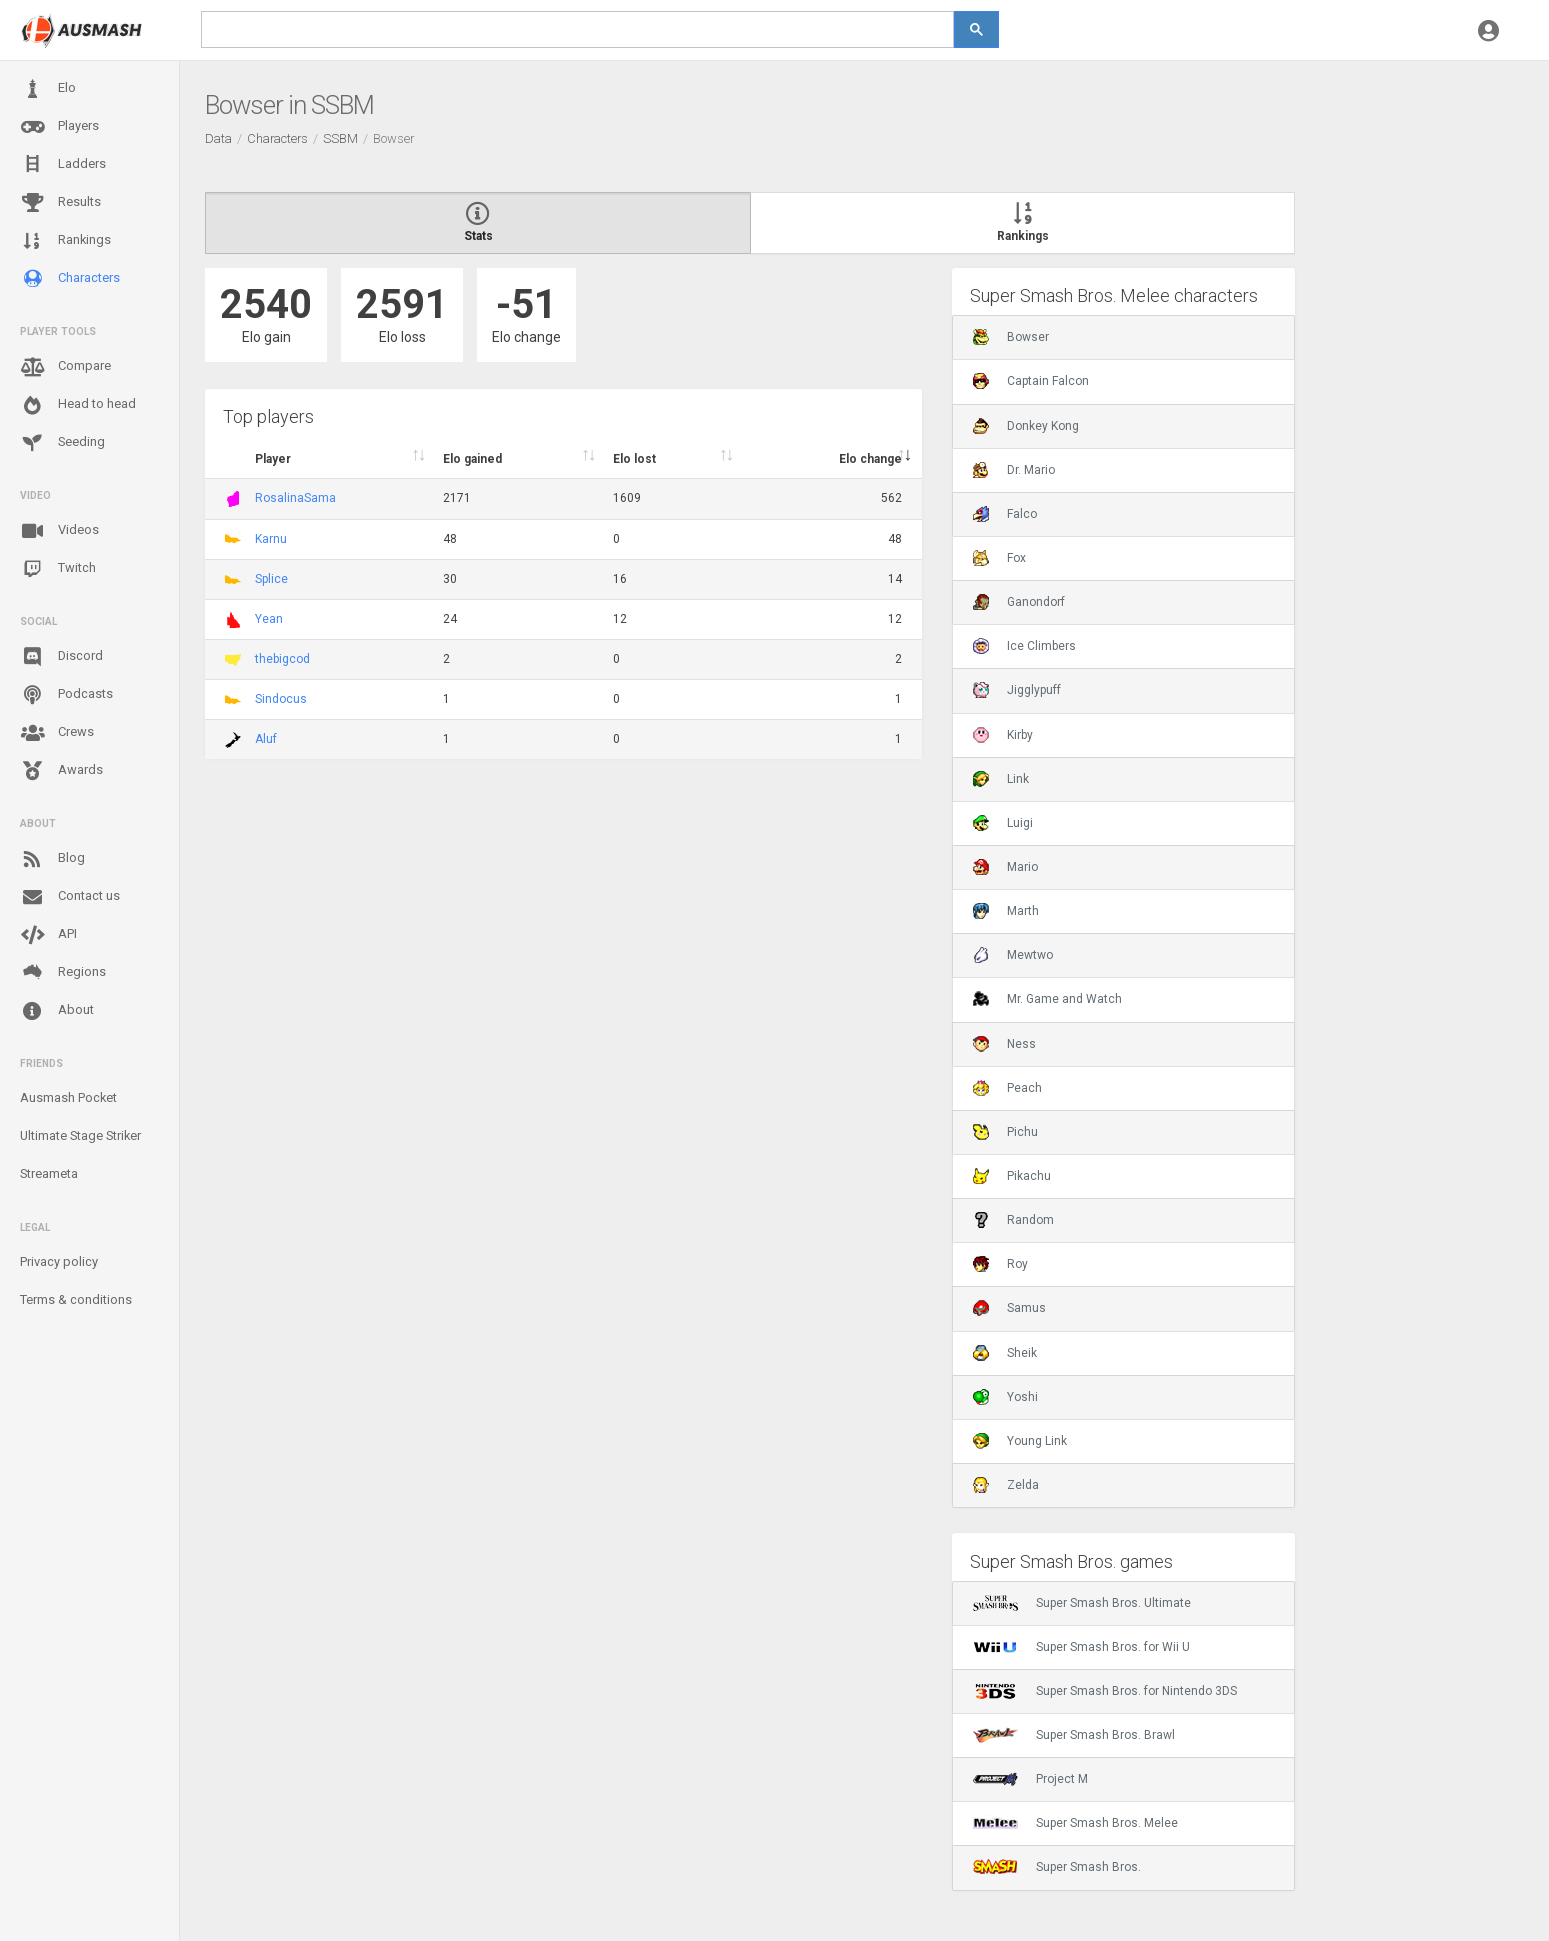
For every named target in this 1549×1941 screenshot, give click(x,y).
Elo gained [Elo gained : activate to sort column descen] (472, 459)
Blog (52, 859)
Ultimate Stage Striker (80, 1135)
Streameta (49, 1173)
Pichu (1005, 1132)
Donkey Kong (1026, 426)
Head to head (78, 405)
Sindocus (281, 699)
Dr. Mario (1014, 470)
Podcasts (66, 695)
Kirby (1003, 735)
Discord (61, 657)
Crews (57, 733)
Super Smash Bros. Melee (1075, 1823)
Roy (1000, 1264)
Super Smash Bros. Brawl (1074, 1735)
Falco (1005, 514)
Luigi (1003, 823)
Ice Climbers (1024, 646)
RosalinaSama (295, 498)
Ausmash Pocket (68, 1097)
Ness (1004, 1044)
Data (218, 138)
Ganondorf (1019, 602)
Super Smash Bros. (1057, 1867)
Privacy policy (59, 1261)
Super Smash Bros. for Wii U (1081, 1647)
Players (59, 127)
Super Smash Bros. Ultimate (1082, 1603)
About (57, 1011)
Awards (61, 771)
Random (1013, 1220)
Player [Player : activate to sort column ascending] (273, 459)
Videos (59, 531)
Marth (1006, 911)
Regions (63, 972)
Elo (48, 89)
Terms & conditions (76, 1299)
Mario (1005, 867)
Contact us (70, 897)
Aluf (266, 739)
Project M (1030, 1779)
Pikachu (1012, 1176)
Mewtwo (1013, 955)
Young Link (1020, 1441)
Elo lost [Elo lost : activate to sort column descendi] (634, 459)
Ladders (63, 164)
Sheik (1005, 1353)
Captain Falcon (1031, 381)
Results (60, 203)
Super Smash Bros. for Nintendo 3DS (1105, 1691)
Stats (478, 223)
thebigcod (282, 659)
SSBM (340, 138)
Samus (1009, 1308)
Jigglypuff (1017, 690)
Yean (269, 619)
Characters (70, 278)
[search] (577, 29)
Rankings (65, 241)
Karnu (271, 539)
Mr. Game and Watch (1047, 999)
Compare (65, 367)
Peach (1007, 1088)
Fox (999, 558)
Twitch (58, 569)
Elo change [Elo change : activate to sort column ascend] (870, 459)
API (48, 935)
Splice (271, 579)
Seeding (62, 443)
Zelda (1006, 1485)
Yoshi (1005, 1397)
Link (1001, 779)
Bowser (1011, 337)
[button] (1488, 30)
